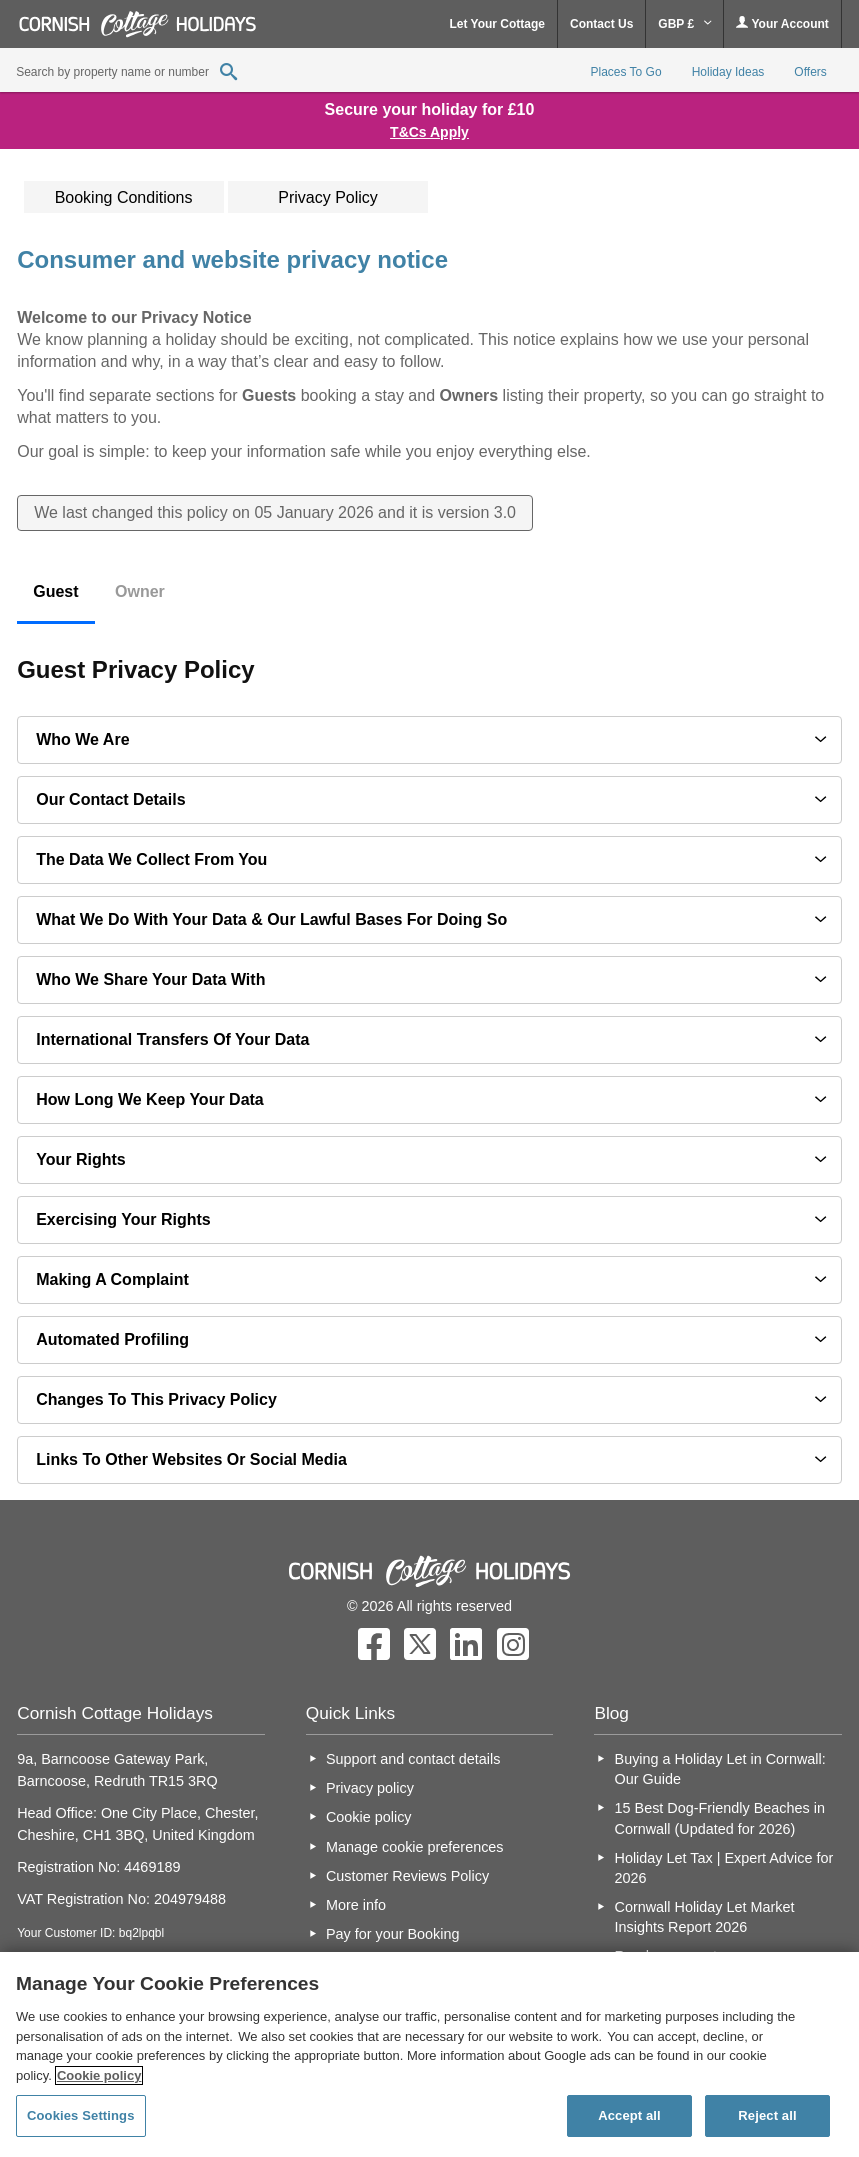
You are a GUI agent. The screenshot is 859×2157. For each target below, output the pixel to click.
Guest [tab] (55, 591)
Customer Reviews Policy (407, 1876)
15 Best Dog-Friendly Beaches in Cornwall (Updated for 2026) (720, 1818)
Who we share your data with (150, 979)
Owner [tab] (140, 591)
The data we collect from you (151, 859)
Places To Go (625, 72)
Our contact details (110, 799)
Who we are (82, 739)
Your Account (782, 23)
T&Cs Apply (429, 132)
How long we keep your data (150, 1099)
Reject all (767, 2115)
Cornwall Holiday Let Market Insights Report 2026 (705, 1917)
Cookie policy (369, 1817)
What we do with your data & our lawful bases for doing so (271, 919)
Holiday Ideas (728, 72)
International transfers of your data (172, 1039)
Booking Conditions (124, 197)
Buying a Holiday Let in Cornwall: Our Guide (720, 1769)
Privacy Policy (328, 197)
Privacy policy (370, 1788)
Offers (810, 72)
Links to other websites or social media (191, 1459)
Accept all (629, 2115)
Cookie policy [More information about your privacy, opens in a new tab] (99, 2075)
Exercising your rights (123, 1219)
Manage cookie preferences (415, 1847)
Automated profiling (112, 1339)
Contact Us (601, 24)
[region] (429, 2054)
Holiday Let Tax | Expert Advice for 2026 (724, 1868)
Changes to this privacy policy (156, 1399)
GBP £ (684, 24)
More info (356, 1905)
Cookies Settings (81, 2115)
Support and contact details (413, 1759)
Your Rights (80, 1159)
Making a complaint (112, 1279)
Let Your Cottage (497, 24)
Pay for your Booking (393, 1934)
